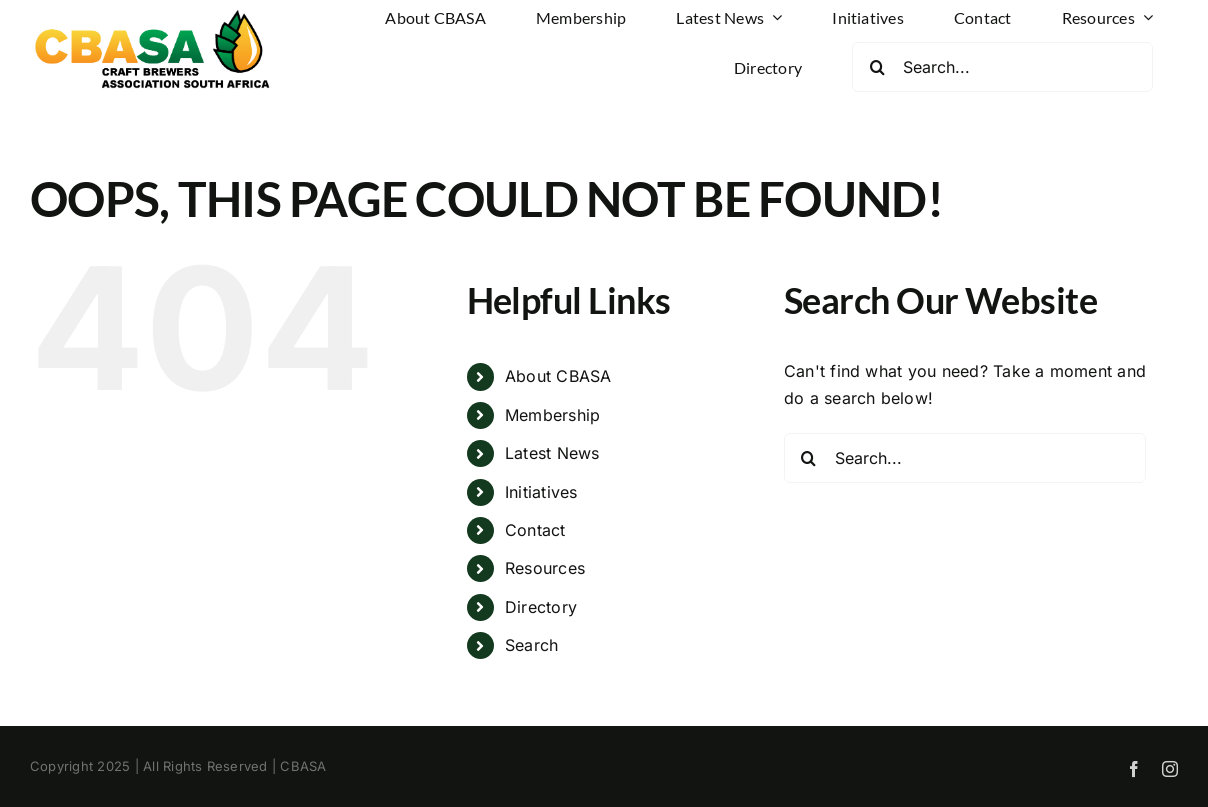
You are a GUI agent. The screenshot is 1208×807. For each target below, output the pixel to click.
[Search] (877, 67)
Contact (535, 530)
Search (531, 645)
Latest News (552, 453)
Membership (552, 415)
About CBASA (558, 376)
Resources (545, 568)
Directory (541, 607)
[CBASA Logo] (155, 13)
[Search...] (1002, 67)
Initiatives (541, 492)
